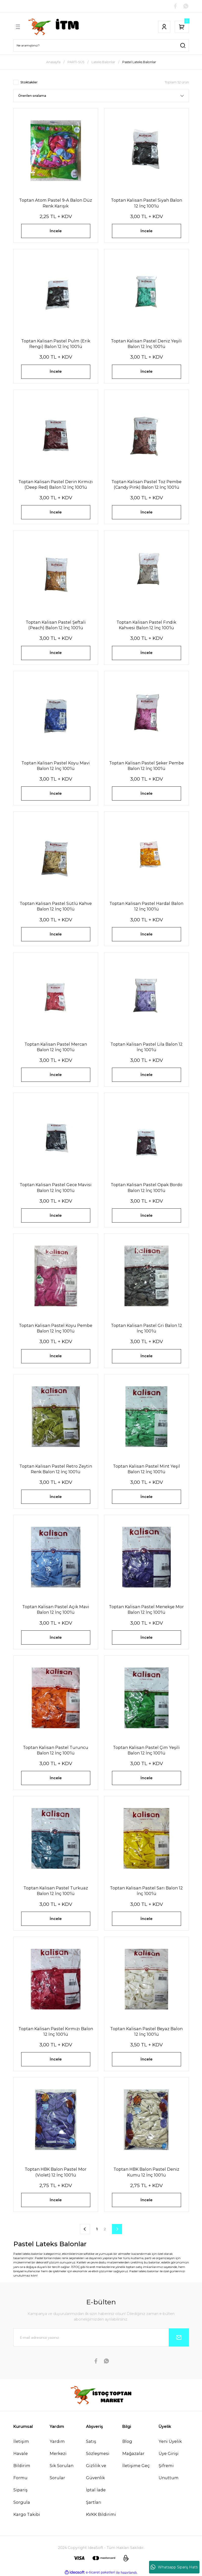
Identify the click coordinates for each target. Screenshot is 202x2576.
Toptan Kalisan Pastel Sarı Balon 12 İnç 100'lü (146, 1890)
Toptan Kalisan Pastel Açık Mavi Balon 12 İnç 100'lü (55, 1609)
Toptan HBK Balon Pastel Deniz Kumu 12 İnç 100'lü (146, 2172)
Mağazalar (133, 2453)
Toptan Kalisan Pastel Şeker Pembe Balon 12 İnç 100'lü (146, 765)
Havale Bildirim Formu (21, 2465)
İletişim (21, 2441)
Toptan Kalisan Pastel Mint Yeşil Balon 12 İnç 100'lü (146, 1469)
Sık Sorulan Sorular (61, 2471)
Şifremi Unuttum (169, 2471)
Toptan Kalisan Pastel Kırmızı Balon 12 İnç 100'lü (55, 2031)
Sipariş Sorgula (21, 2495)
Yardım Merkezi (58, 2447)
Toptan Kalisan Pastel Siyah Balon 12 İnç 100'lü (146, 203)
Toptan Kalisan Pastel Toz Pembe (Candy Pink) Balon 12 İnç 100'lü (146, 484)
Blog (127, 2441)
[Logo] (55, 26)
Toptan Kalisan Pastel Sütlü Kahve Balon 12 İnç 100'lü (56, 906)
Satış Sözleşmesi (97, 2447)
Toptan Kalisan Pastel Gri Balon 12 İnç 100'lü (146, 1328)
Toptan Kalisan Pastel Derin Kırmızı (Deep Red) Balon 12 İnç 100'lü (55, 484)
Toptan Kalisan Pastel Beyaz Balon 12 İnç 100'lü (146, 2031)
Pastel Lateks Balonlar (139, 62)
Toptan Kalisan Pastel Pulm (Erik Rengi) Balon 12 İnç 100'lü (55, 343)
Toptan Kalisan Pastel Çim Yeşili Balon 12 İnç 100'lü (146, 1750)
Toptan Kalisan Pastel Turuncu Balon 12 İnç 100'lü (55, 1750)
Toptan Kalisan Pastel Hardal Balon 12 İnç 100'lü (146, 906)
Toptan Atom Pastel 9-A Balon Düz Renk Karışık (55, 203)
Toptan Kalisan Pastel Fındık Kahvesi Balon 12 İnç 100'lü (146, 625)
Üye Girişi (169, 2453)
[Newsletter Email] (101, 2337)
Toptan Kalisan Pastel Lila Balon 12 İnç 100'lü (146, 1047)
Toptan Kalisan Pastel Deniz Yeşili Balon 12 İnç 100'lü (146, 343)
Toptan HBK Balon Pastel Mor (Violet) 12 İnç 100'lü (55, 2172)
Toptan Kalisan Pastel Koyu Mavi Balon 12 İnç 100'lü (55, 765)
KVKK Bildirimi (101, 2514)
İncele (56, 231)
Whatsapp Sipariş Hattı (174, 2567)
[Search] (101, 45)
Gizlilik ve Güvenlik (96, 2471)
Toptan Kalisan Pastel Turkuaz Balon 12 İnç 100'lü (55, 1890)
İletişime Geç (136, 2465)
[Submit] (179, 2337)
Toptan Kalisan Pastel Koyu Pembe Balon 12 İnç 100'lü (55, 1328)
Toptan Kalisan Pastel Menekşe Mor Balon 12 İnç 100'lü (146, 1609)
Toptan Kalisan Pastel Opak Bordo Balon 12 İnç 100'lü (146, 1187)
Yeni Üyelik (170, 2441)
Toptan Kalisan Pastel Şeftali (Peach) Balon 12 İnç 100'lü (56, 625)
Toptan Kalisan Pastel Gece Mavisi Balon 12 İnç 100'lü (56, 1187)
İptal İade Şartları (96, 2495)
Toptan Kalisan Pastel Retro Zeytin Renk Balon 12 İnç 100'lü (55, 1469)
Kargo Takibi (26, 2514)
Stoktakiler (29, 82)
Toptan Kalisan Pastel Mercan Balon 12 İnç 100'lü (55, 1047)
